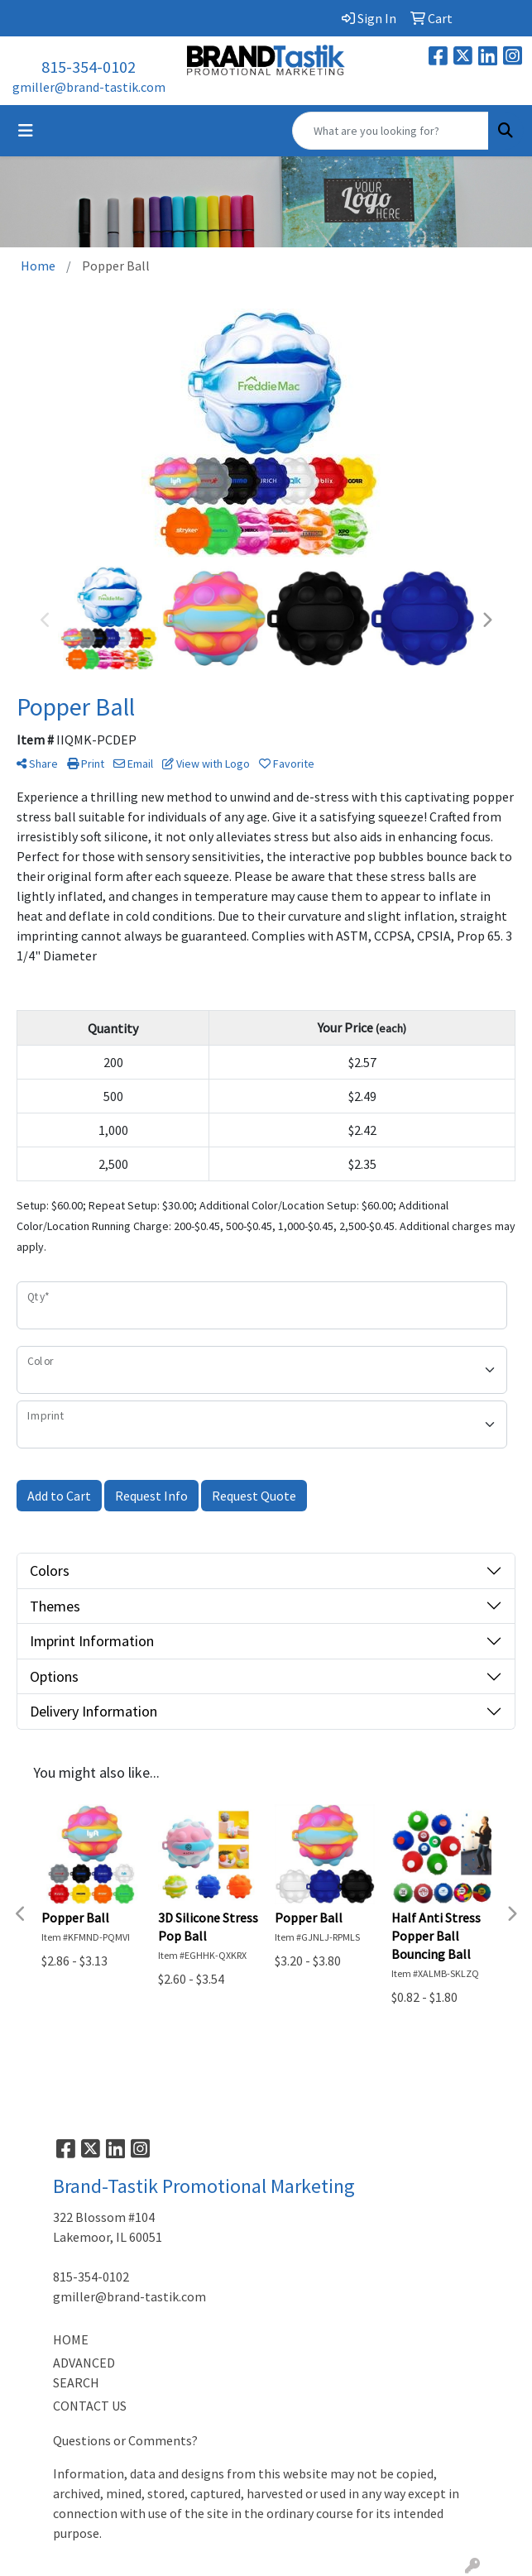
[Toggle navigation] (25, 130)
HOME (71, 2339)
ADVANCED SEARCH (84, 2372)
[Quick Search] (390, 131)
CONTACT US (90, 2405)
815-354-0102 (88, 66)
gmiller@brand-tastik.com (88, 87)
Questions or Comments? (125, 2440)
